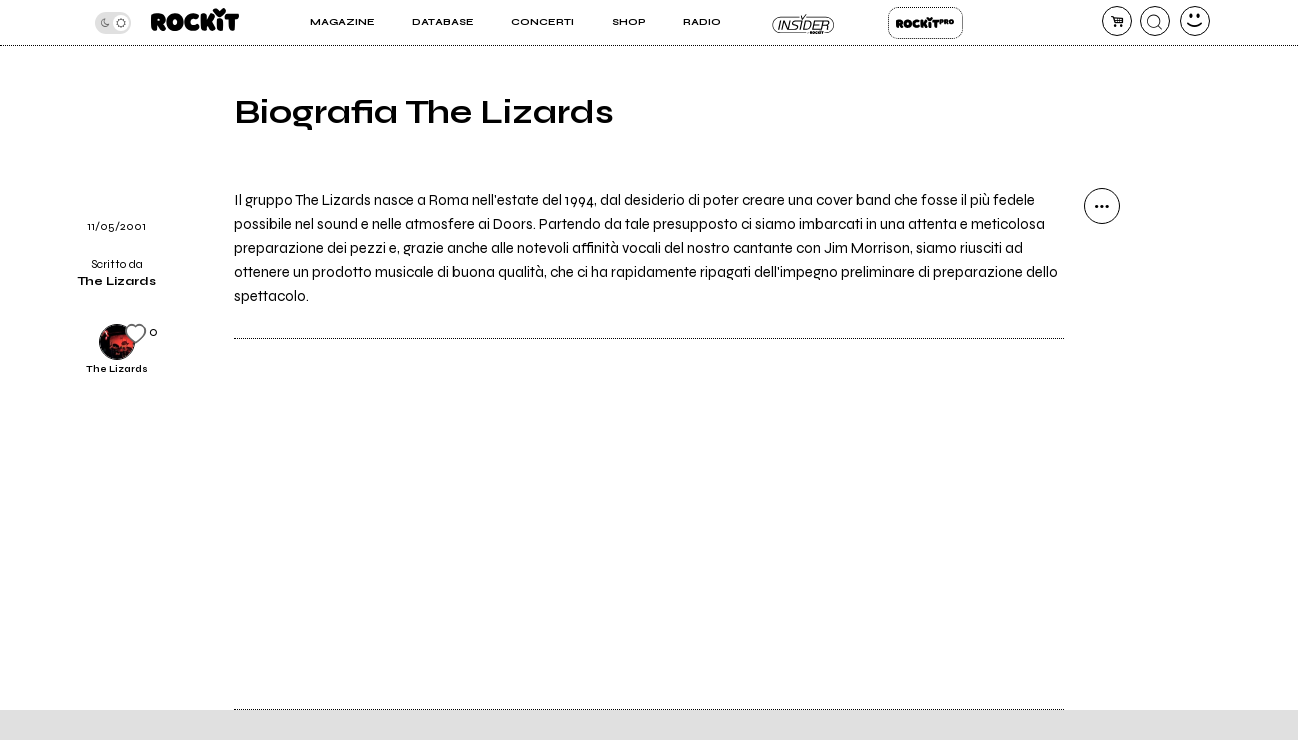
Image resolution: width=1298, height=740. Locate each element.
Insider (804, 23)
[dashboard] (1195, 21)
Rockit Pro (925, 23)
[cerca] (1155, 21)
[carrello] (1117, 21)
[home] (195, 22)
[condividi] (1102, 206)
